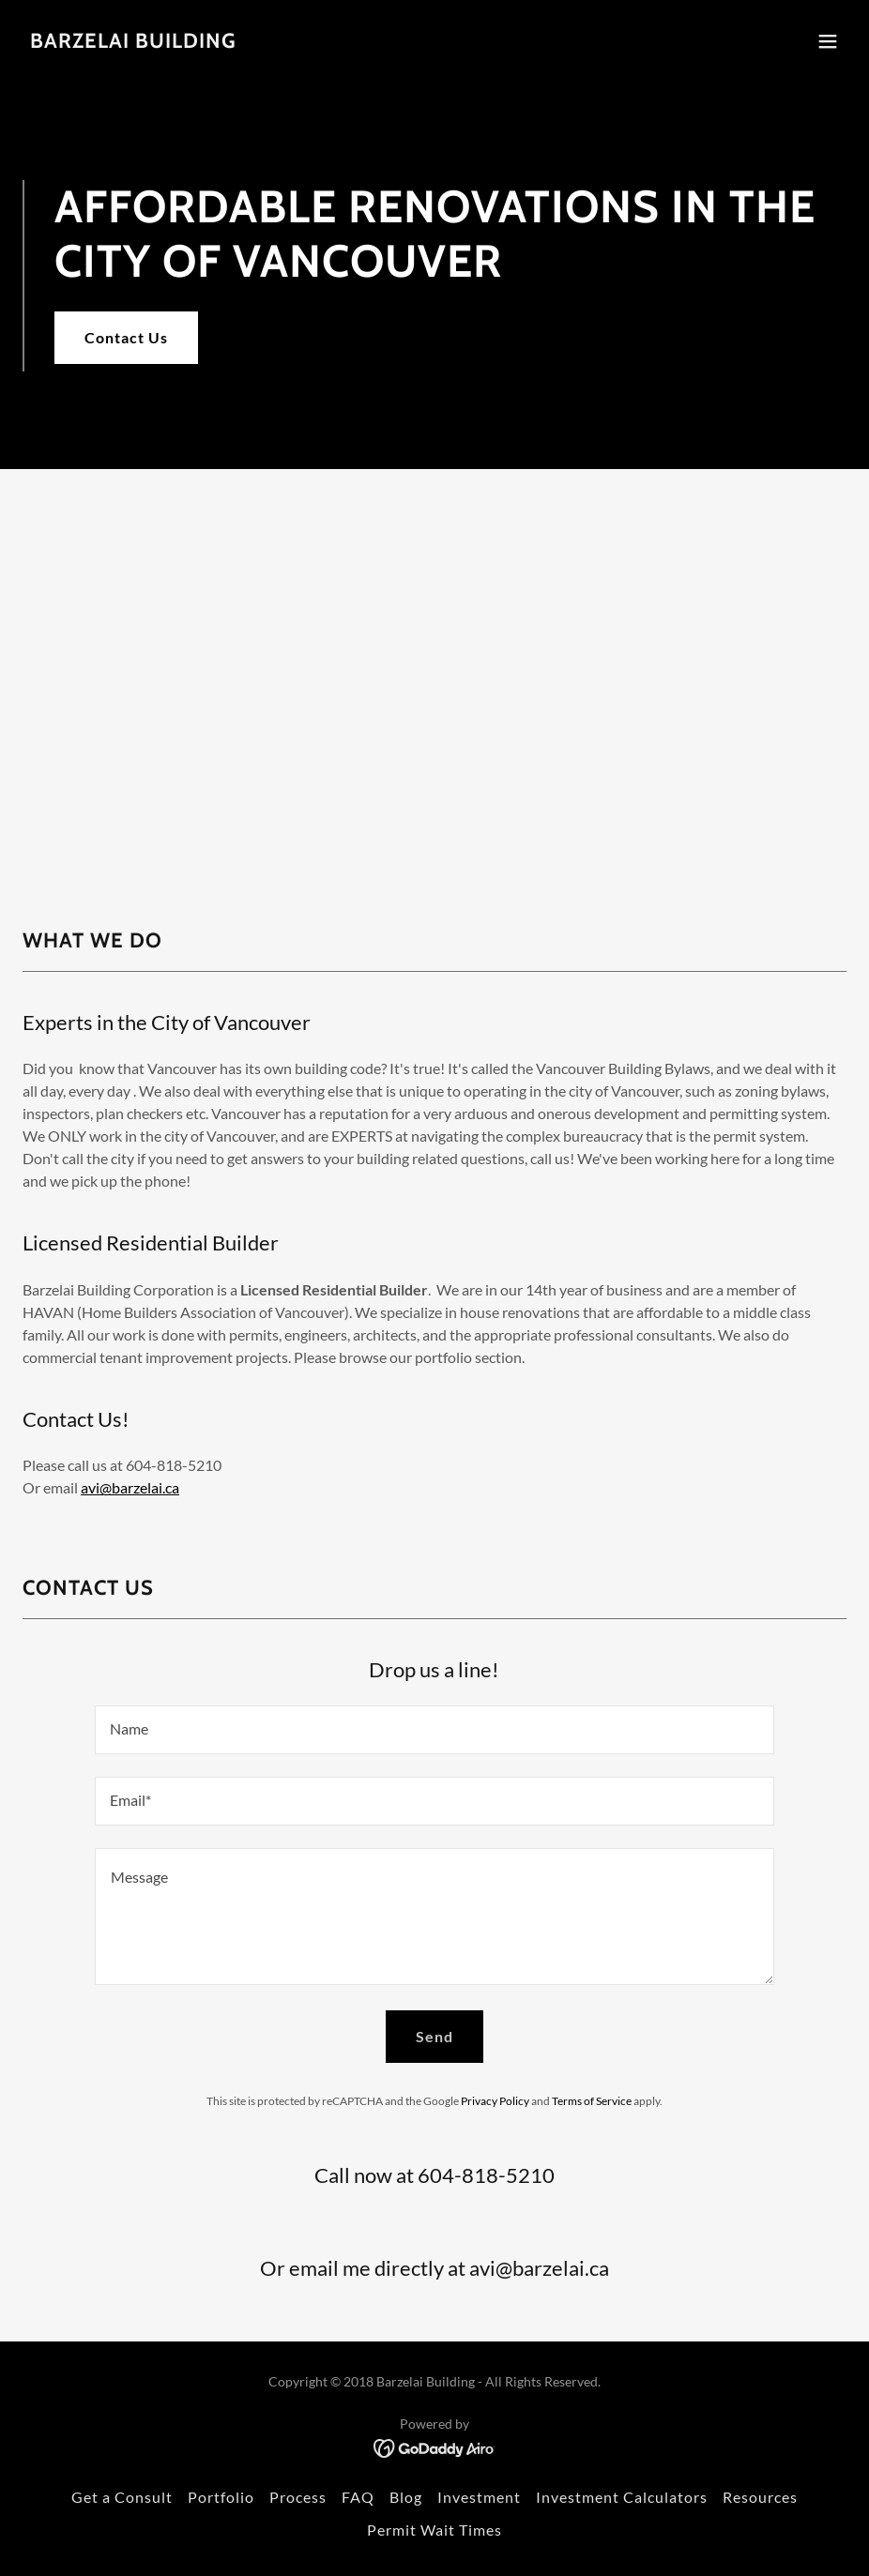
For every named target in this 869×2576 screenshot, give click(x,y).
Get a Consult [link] (122, 2497)
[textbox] (434, 1729)
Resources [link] (760, 2497)
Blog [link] (405, 2497)
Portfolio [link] (221, 2497)
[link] (133, 42)
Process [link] (298, 2497)
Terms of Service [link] (592, 2101)
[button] (827, 41)
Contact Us (126, 337)
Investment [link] (479, 2497)
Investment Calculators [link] (622, 2497)
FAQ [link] (358, 2497)
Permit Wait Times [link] (434, 2529)
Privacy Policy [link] (495, 2101)
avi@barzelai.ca (130, 1487)
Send (434, 2036)
